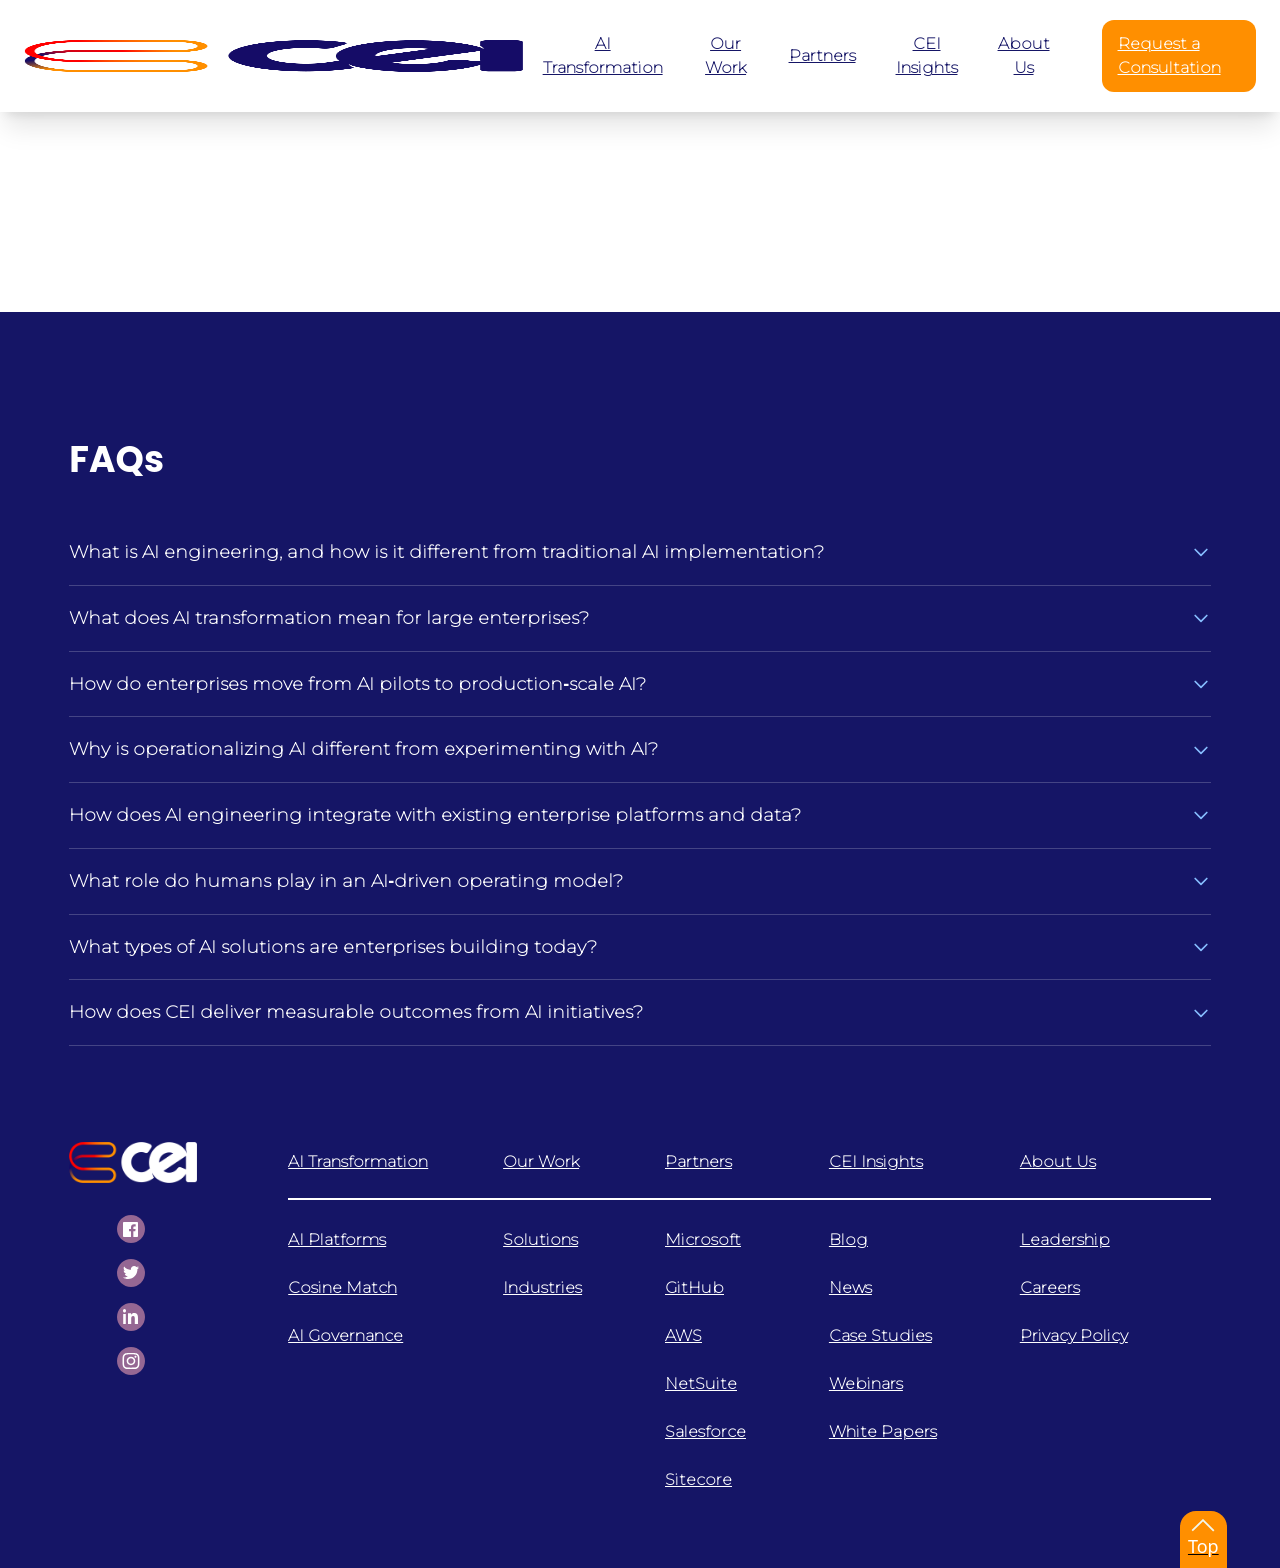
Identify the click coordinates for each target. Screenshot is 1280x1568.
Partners (698, 1161)
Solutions (540, 1239)
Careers (1050, 1287)
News (850, 1287)
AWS (683, 1335)
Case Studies (880, 1335)
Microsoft (703, 1239)
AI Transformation (358, 1161)
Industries (542, 1287)
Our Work (541, 1161)
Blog (848, 1239)
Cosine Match (342, 1287)
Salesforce (705, 1431)
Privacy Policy (1074, 1335)
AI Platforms (337, 1239)
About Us (1058, 1161)
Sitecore (698, 1479)
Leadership (1065, 1239)
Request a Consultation (1169, 55)
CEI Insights (876, 1161)
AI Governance (345, 1335)
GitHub (694, 1287)
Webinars (866, 1383)
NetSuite (701, 1383)
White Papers (883, 1431)
